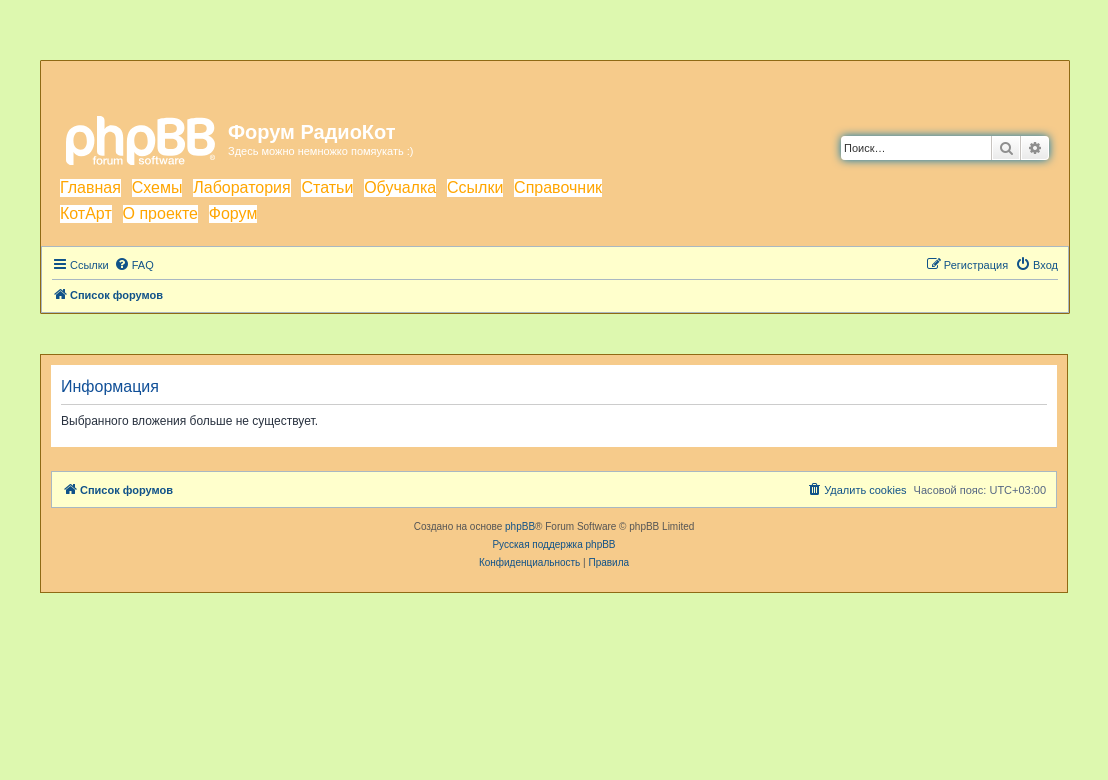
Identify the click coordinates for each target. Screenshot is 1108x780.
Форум (233, 213)
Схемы (157, 187)
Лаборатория (241, 187)
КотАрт (86, 213)
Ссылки (475, 187)
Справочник (558, 187)
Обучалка (400, 187)
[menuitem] (134, 265)
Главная (90, 187)
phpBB (520, 526)
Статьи (327, 187)
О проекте (160, 213)
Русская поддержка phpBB (553, 544)
